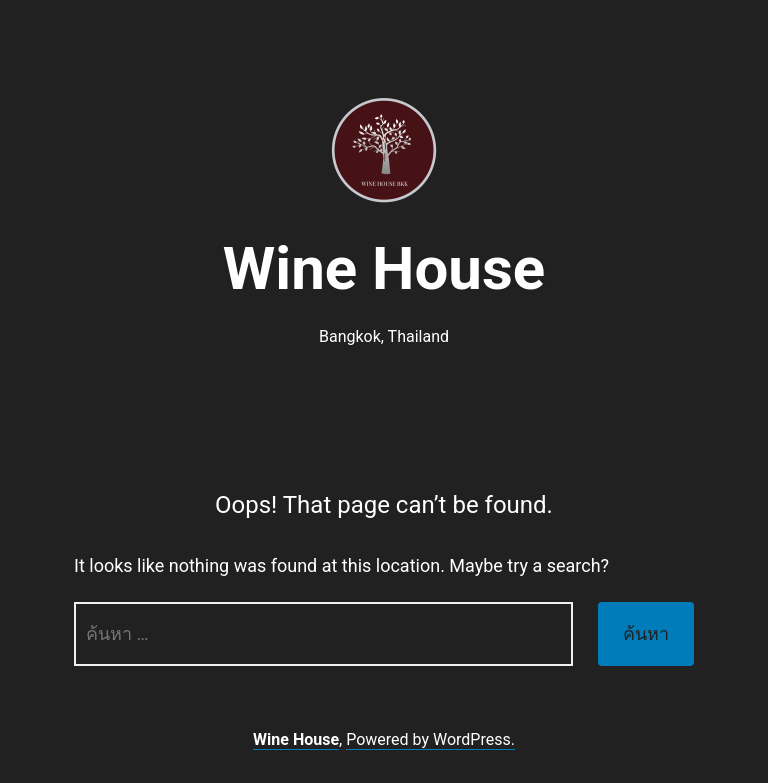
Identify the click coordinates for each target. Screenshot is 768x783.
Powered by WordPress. (430, 739)
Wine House (384, 268)
